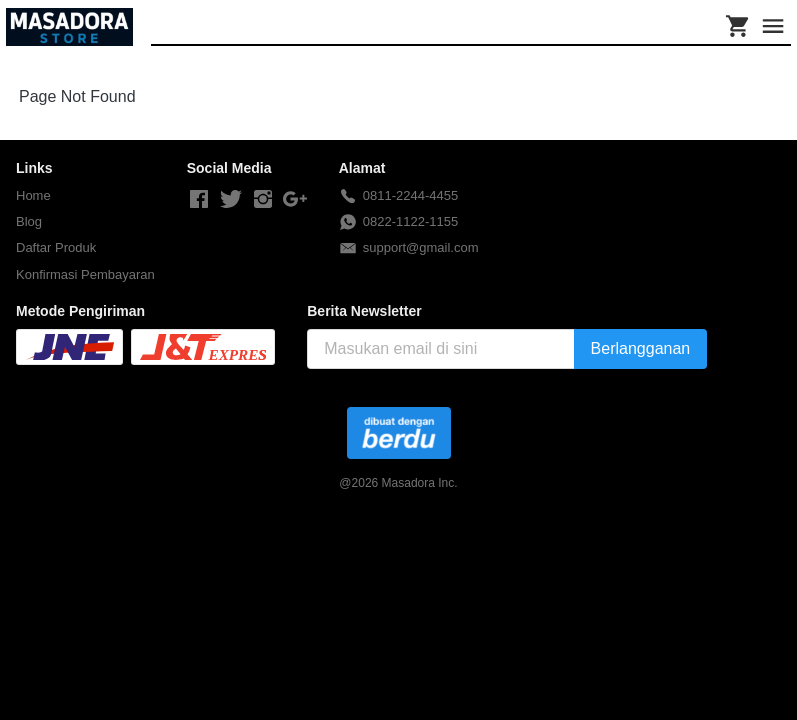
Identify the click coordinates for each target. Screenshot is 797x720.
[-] (199, 200)
